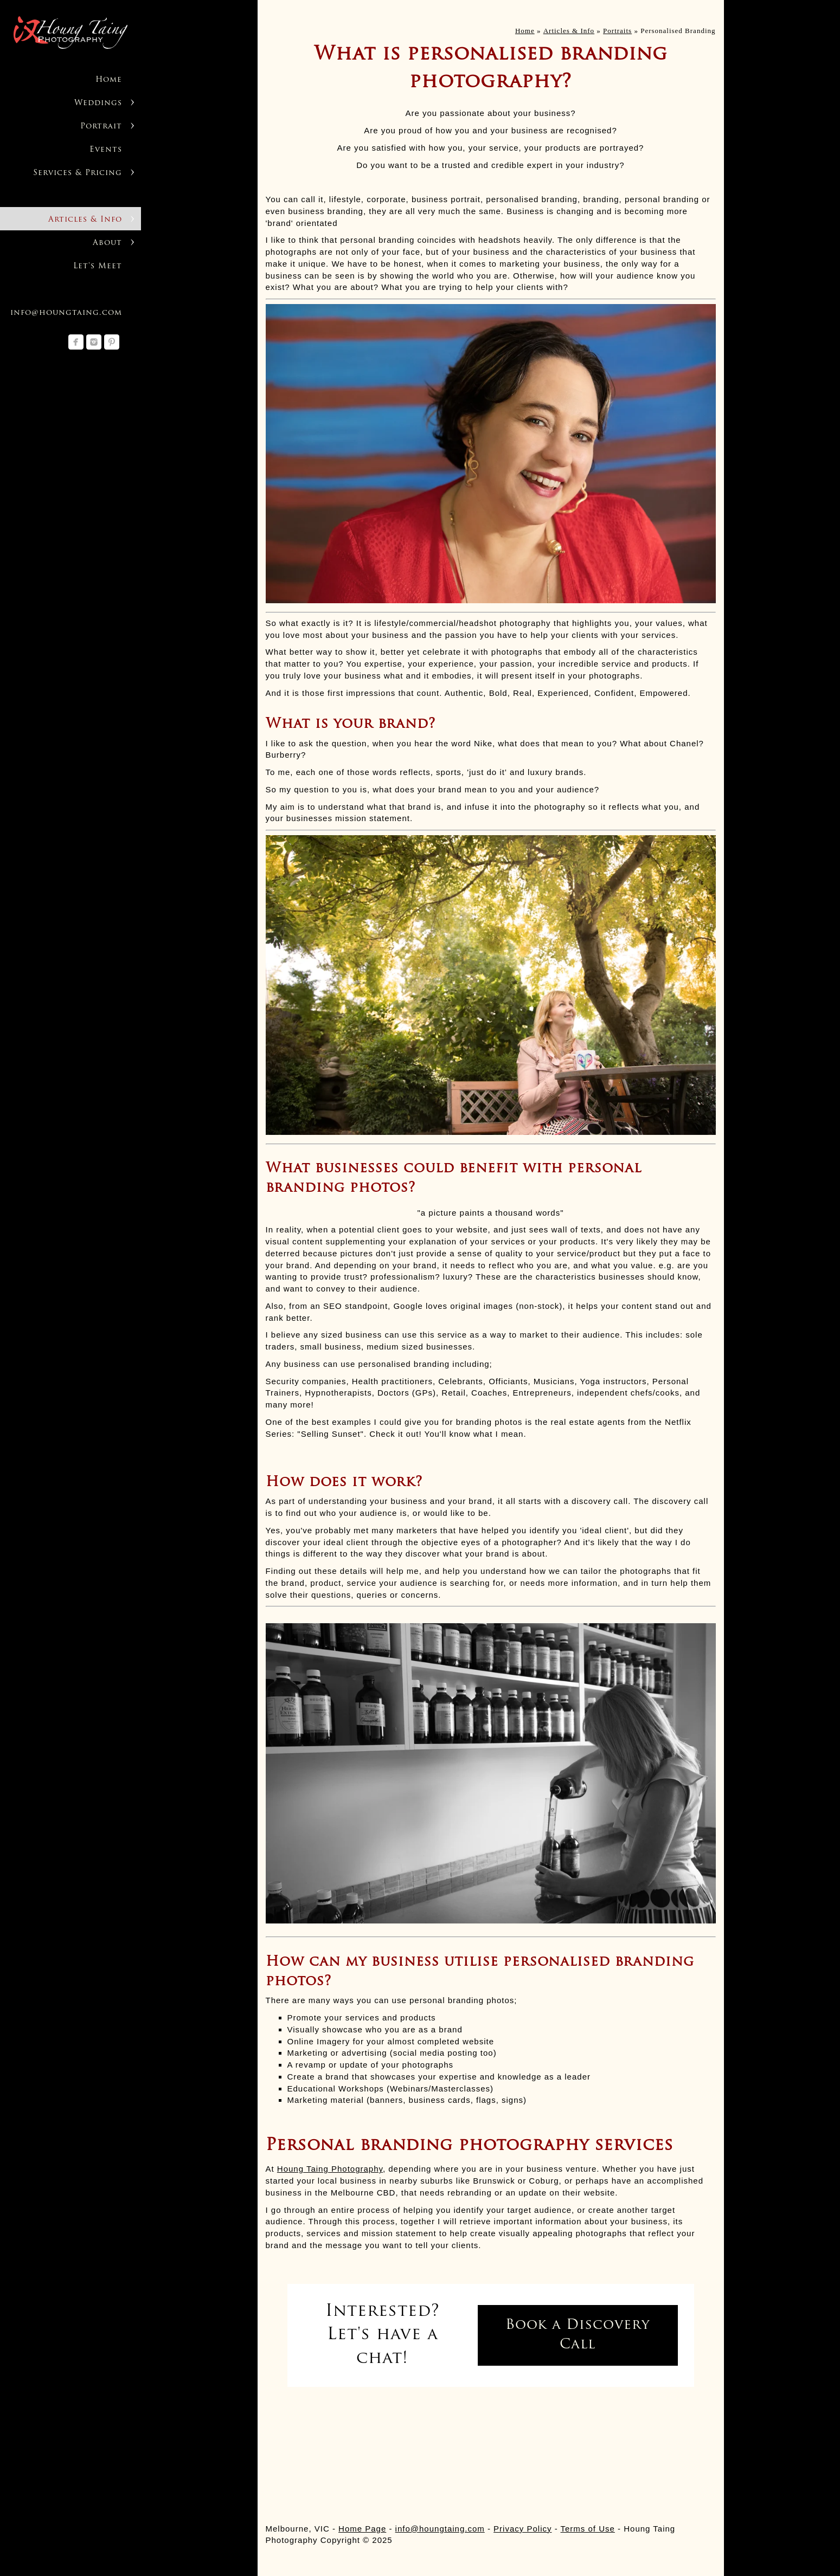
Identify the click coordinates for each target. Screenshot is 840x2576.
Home (108, 80)
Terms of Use (588, 2528)
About (107, 243)
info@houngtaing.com (66, 313)
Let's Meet (97, 266)
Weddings (98, 103)
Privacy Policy (522, 2528)
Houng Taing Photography (330, 2168)
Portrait (101, 126)
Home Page (362, 2528)
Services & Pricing (77, 173)
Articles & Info (85, 220)
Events (105, 150)
